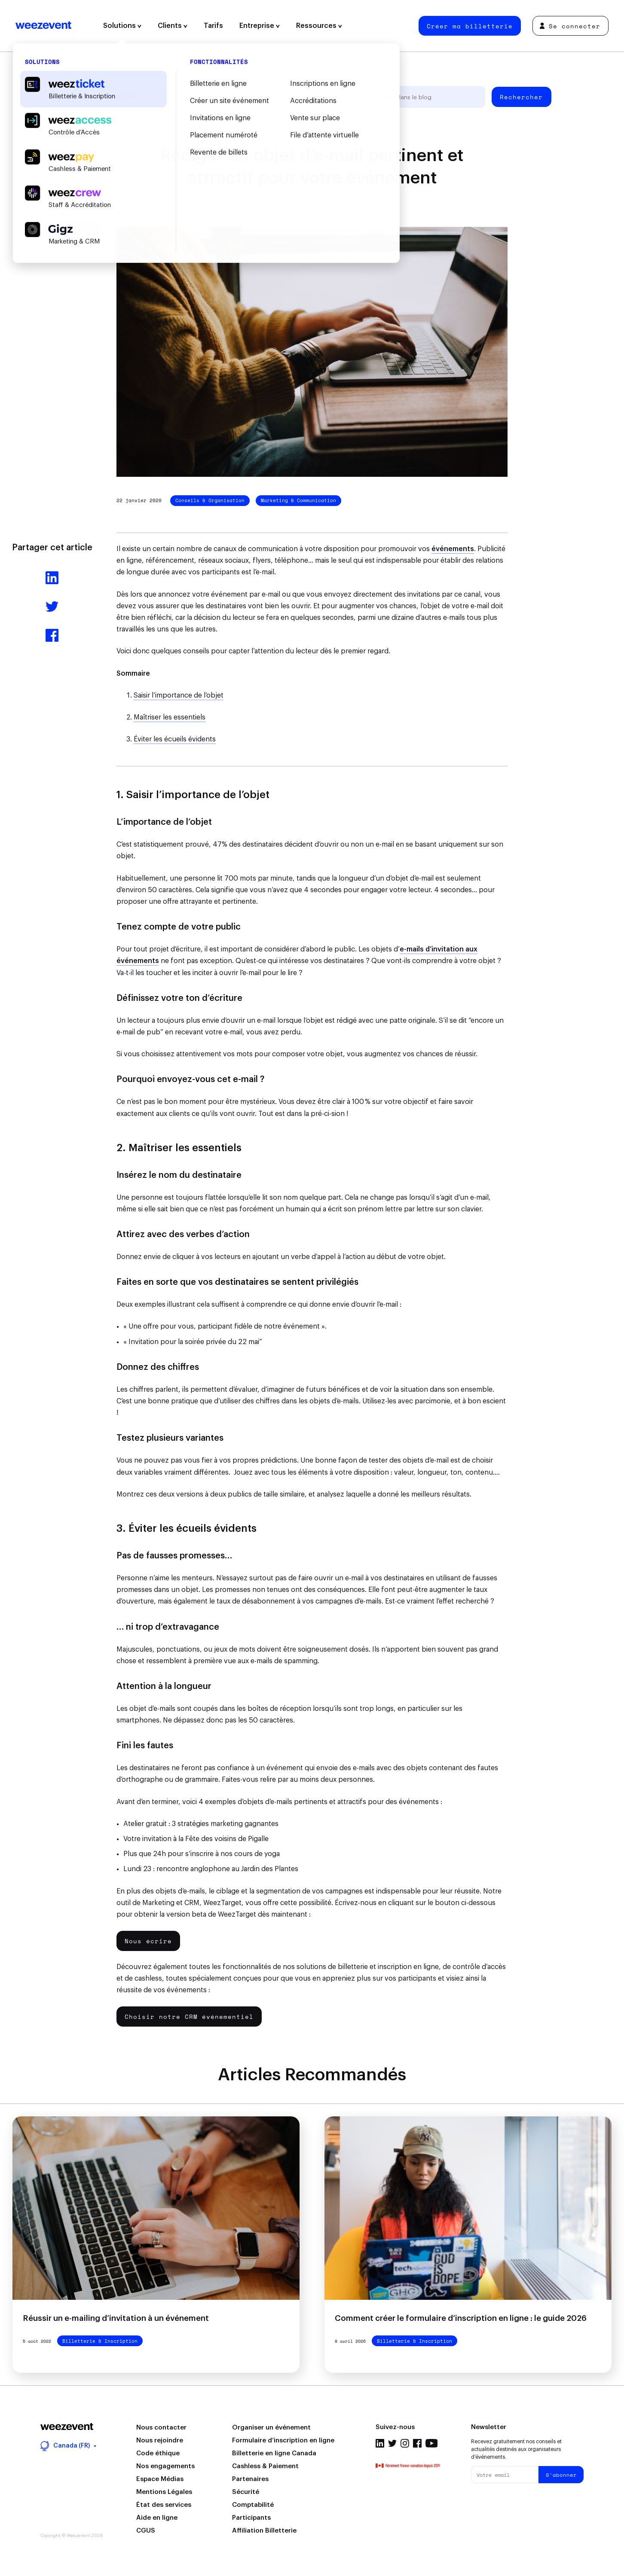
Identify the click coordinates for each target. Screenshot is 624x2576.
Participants (251, 2518)
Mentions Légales (164, 2492)
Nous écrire (148, 1940)
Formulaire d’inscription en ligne (283, 2440)
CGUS (145, 2530)
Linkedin (380, 2443)
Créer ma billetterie (470, 25)
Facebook (417, 2443)
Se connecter (570, 25)
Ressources (319, 25)
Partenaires (250, 2479)
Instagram (405, 2443)
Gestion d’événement (187, 97)
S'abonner (561, 2474)
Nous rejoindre (159, 2440)
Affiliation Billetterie (264, 2530)
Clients (172, 25)
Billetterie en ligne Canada (274, 2453)
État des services (163, 2505)
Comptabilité (253, 2505)
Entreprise (259, 25)
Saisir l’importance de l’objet (178, 695)
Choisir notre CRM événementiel (189, 2016)
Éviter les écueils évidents (175, 739)
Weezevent (43, 25)
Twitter (392, 2443)
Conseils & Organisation (210, 500)
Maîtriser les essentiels (169, 717)
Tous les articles (112, 97)
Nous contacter (161, 2427)
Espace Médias (160, 2479)
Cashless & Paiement (265, 2466)
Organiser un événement (271, 2427)
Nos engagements (165, 2466)
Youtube (431, 2443)
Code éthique (158, 2453)
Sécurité (245, 2492)
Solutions (122, 25)
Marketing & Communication (298, 500)
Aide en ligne (156, 2518)
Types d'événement (265, 97)
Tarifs (213, 25)
